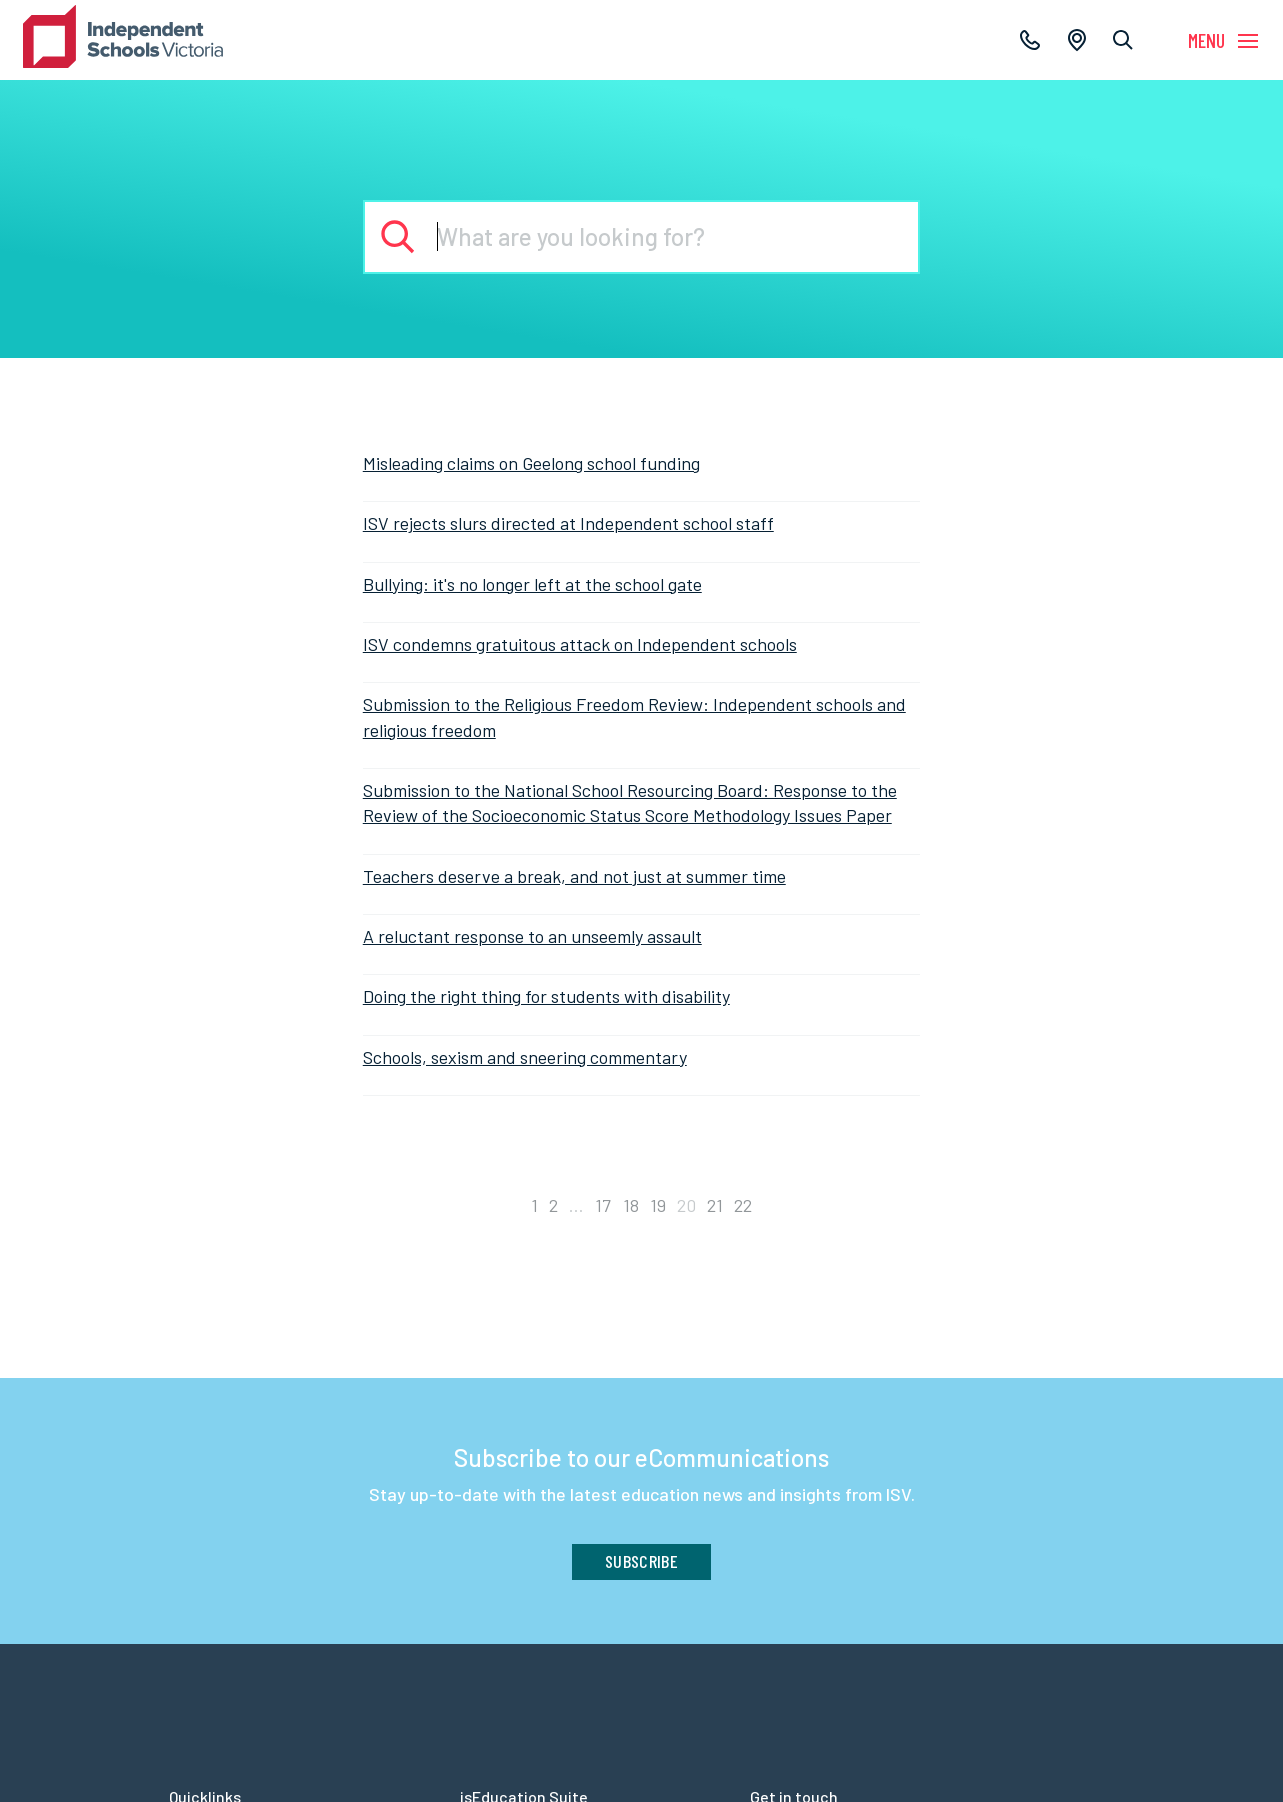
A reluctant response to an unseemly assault (532, 936)
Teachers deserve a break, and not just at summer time (574, 876)
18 (631, 1205)
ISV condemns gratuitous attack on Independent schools (580, 644)
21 (715, 1205)
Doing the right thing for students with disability (546, 996)
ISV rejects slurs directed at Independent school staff (568, 523)
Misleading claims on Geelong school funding (531, 463)
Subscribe (641, 1561)
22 (743, 1205)
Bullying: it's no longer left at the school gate (532, 584)
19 (658, 1205)
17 (603, 1205)
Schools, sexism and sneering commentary (525, 1057)
